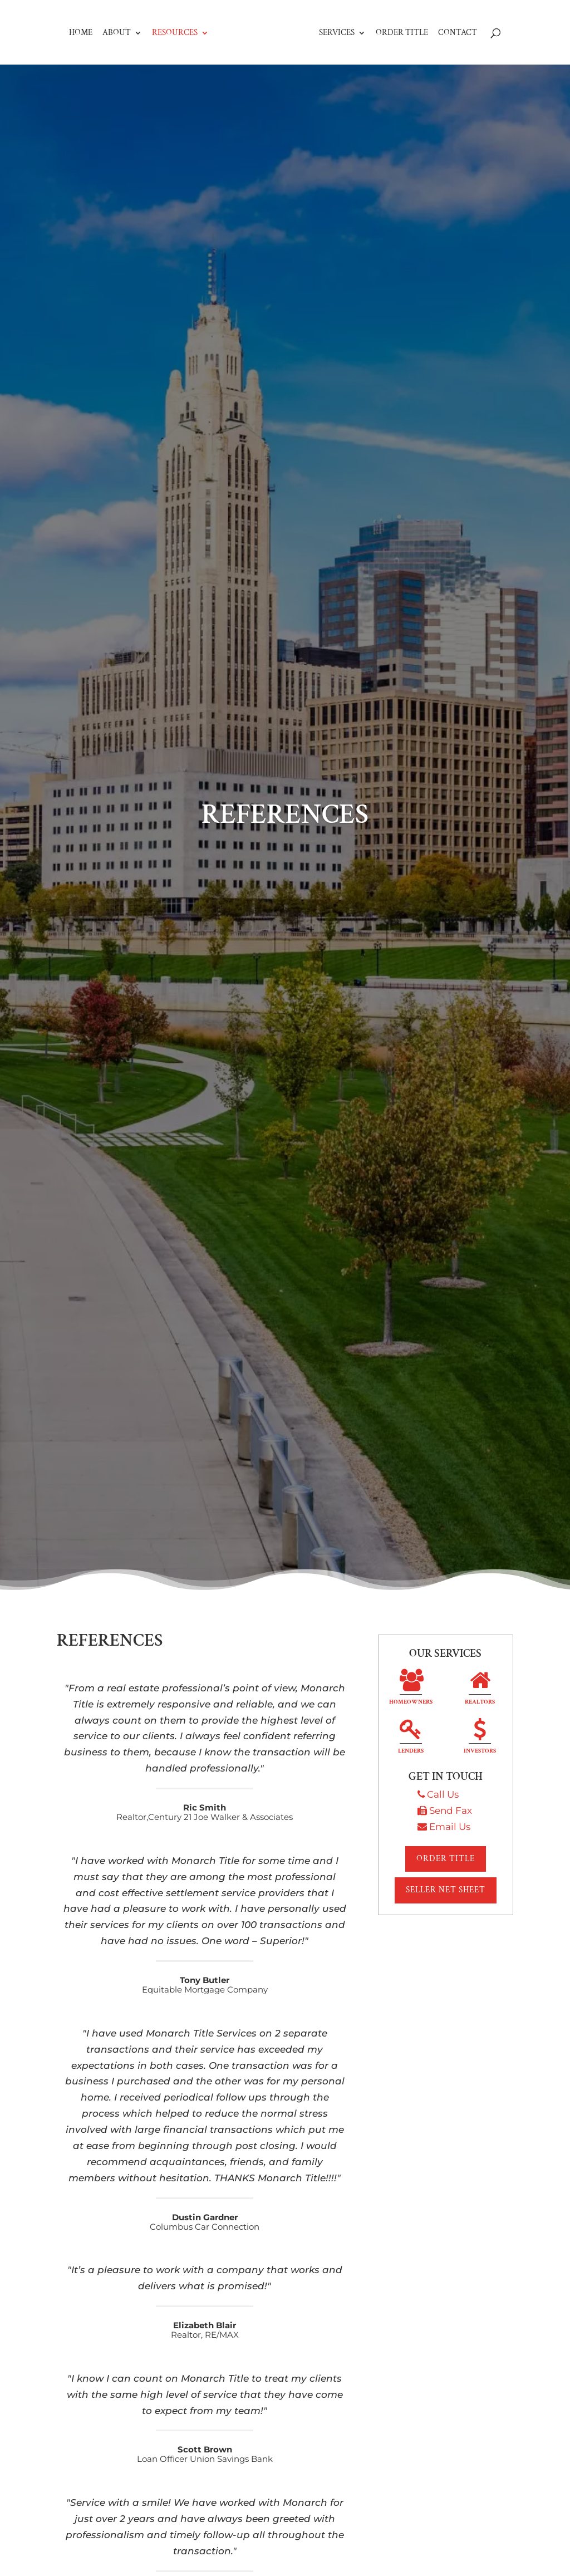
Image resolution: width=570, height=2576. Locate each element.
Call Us (443, 1794)
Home (66, 12)
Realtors (480, 1689)
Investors (480, 1738)
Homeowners (411, 1689)
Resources (161, 12)
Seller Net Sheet (445, 1890)
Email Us (449, 1826)
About (103, 12)
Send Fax (450, 1810)
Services (350, 12)
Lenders (411, 1738)
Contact (471, 12)
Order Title (416, 12)
